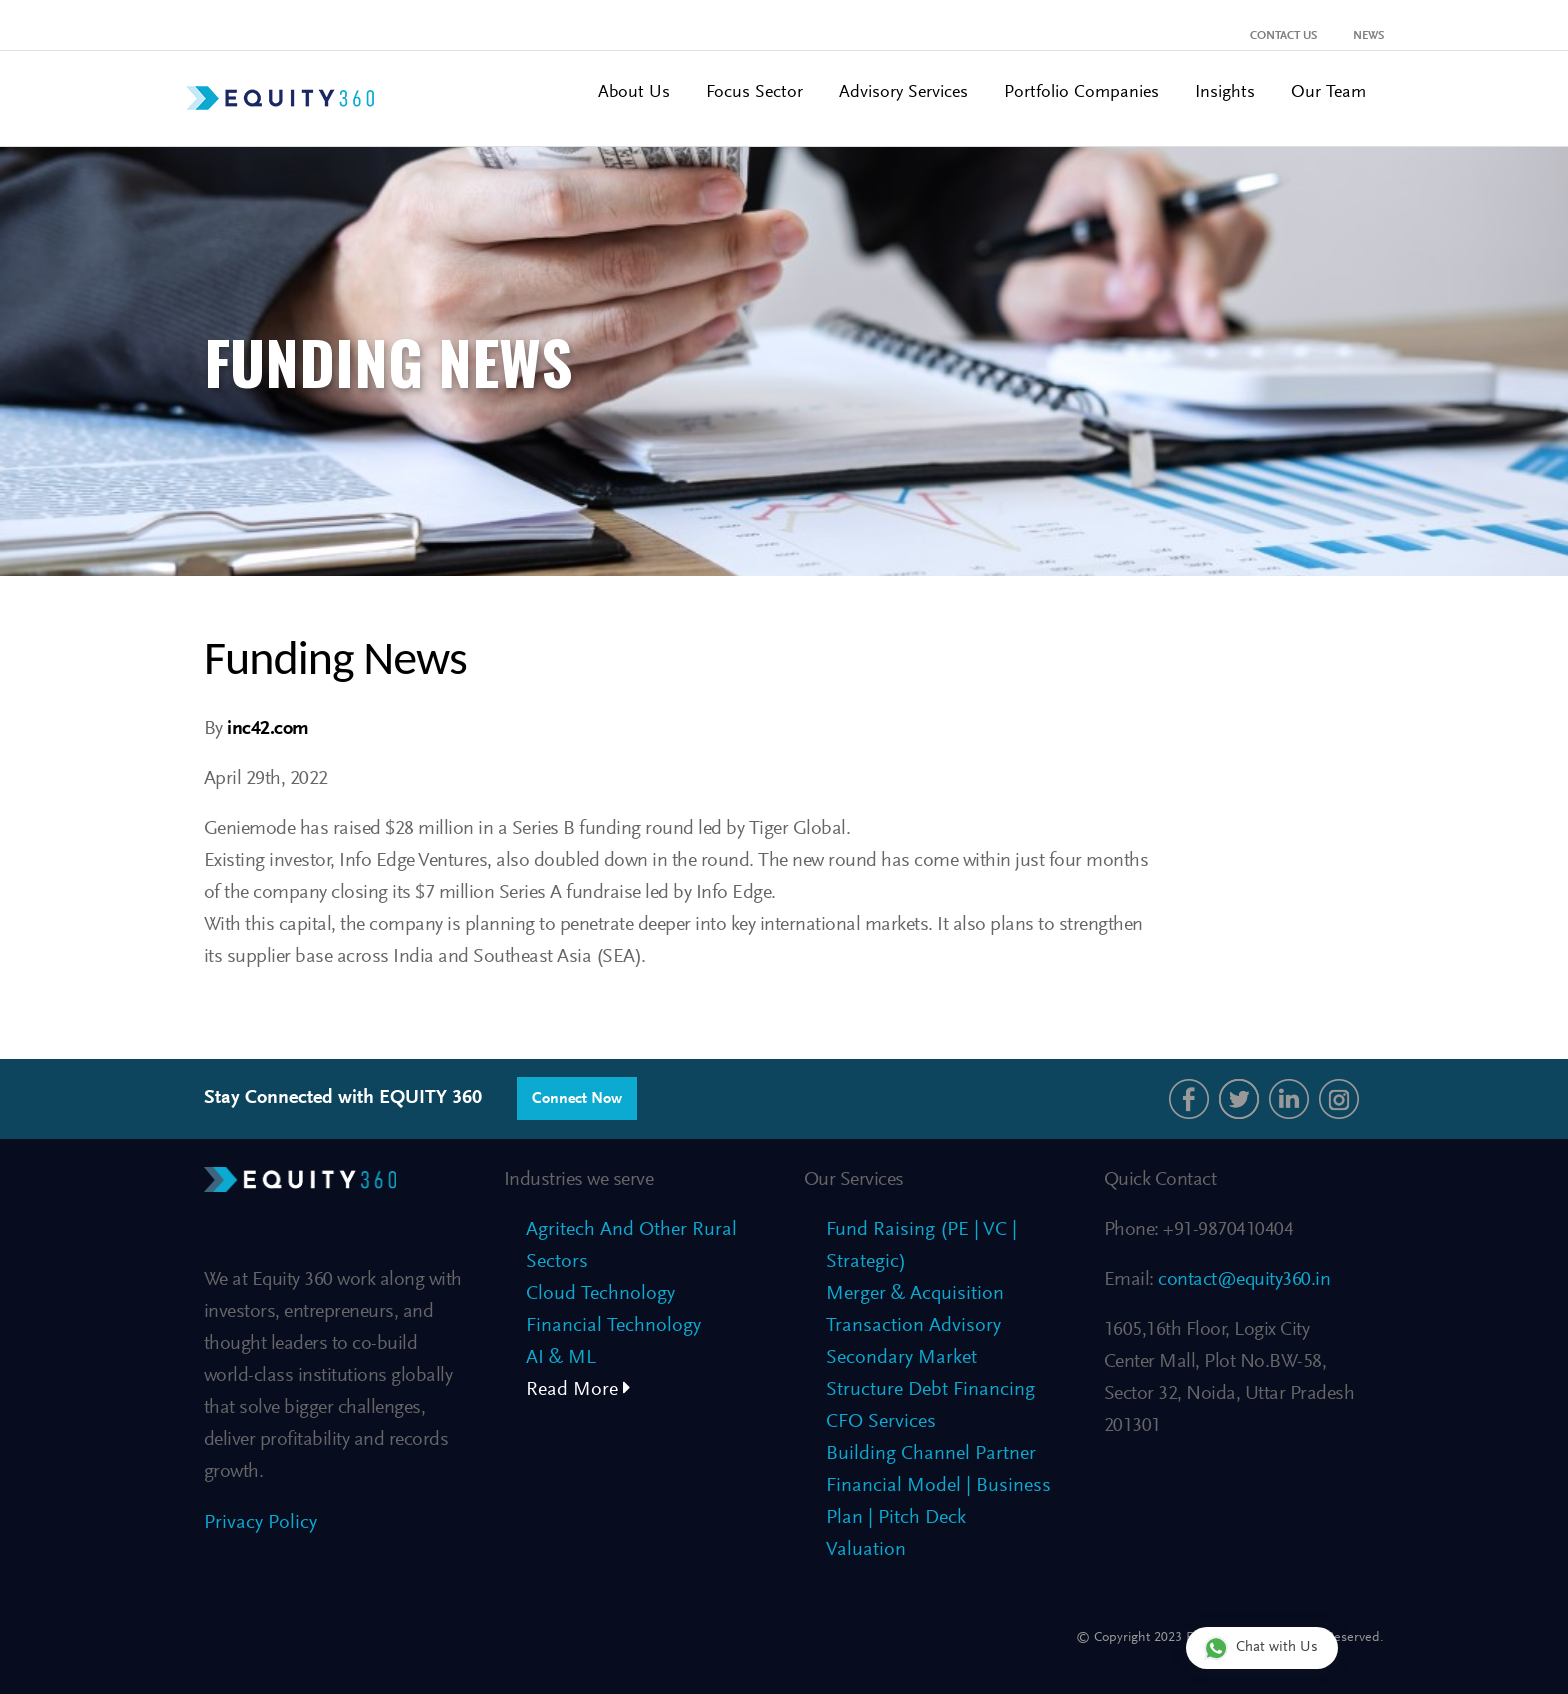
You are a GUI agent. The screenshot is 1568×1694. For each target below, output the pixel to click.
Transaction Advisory (913, 1326)
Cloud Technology (600, 1294)
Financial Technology (613, 1326)
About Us (634, 93)
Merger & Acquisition (915, 1294)
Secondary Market (901, 1358)
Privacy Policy (260, 1523)
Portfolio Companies (1081, 93)
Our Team (1328, 93)
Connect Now (577, 1099)
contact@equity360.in (1242, 1280)
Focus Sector (754, 93)
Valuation (866, 1550)
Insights (1225, 93)
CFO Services (881, 1422)
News (1368, 36)
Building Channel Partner (931, 1454)
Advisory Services (903, 93)
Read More (578, 1390)
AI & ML (561, 1358)
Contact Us (1283, 36)
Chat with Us (1261, 1647)
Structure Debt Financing (930, 1390)
